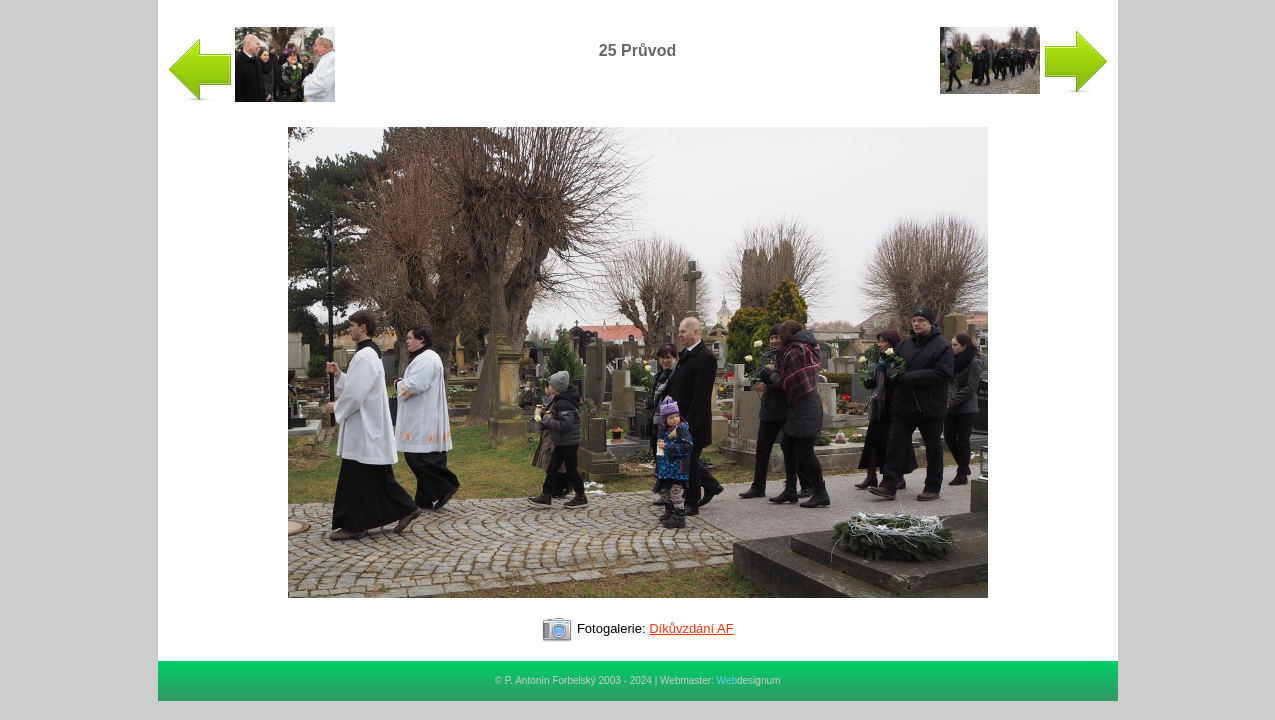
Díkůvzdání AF (691, 628)
